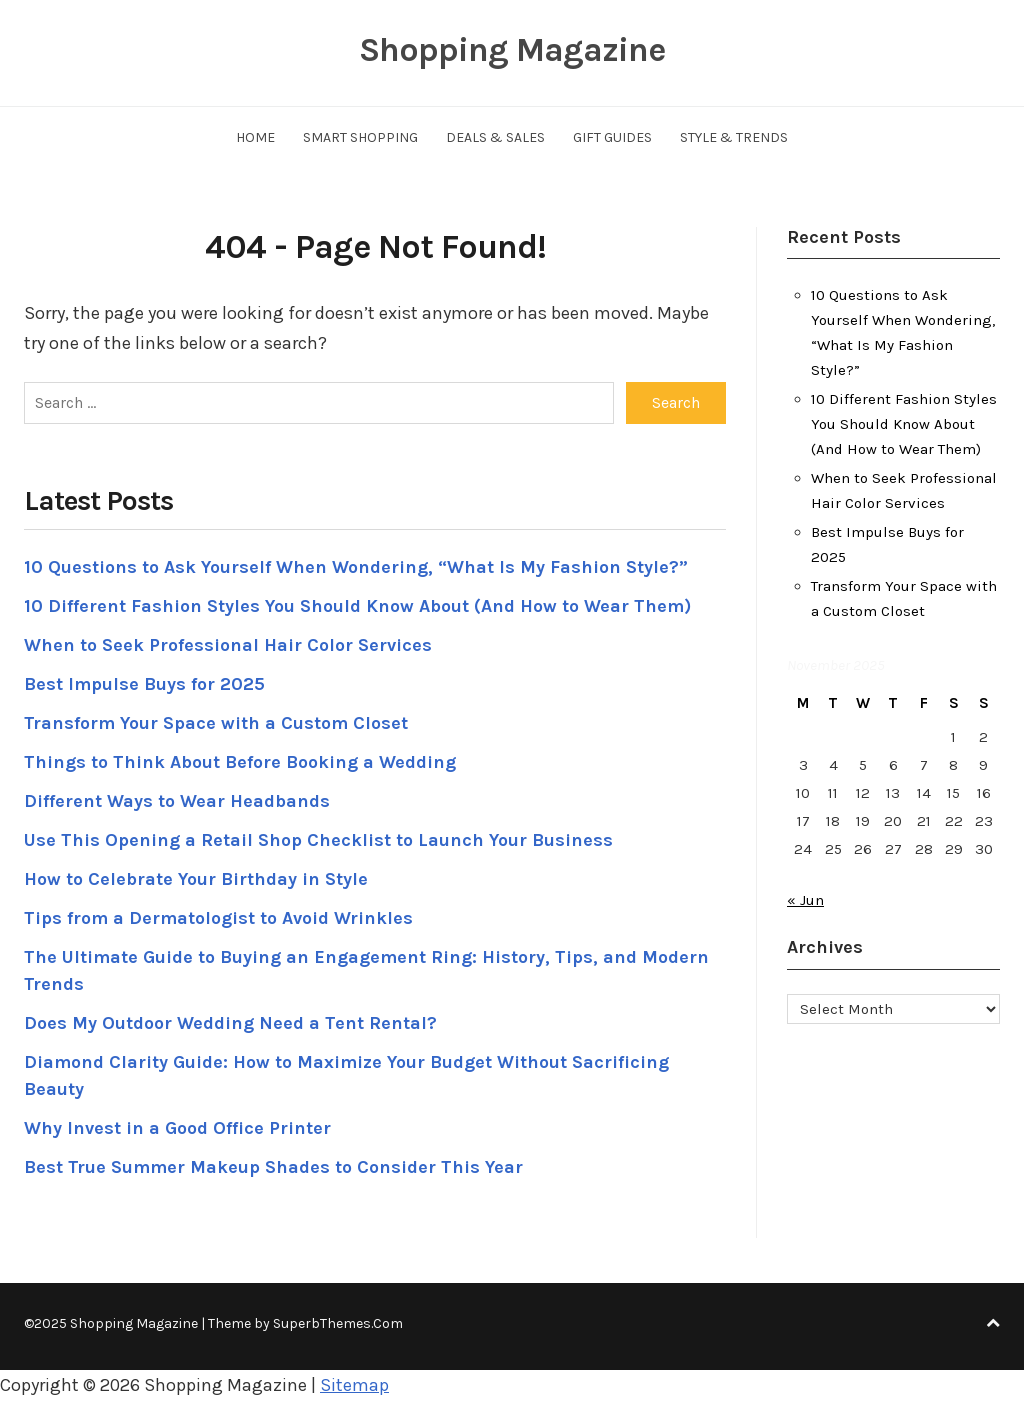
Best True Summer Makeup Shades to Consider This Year (273, 1167)
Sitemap (354, 1385)
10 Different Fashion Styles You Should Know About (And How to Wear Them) (357, 606)
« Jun (805, 900)
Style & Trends (734, 137)
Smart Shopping (360, 137)
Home (255, 137)
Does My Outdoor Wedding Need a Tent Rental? (230, 1023)
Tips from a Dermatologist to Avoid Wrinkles (218, 918)
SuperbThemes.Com (338, 1323)
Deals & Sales (495, 137)
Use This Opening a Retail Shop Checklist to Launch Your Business (318, 840)
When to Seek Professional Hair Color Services (228, 645)
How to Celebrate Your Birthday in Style (196, 879)
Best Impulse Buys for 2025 (144, 684)
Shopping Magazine (512, 50)
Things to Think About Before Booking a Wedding (240, 762)
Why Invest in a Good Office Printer (177, 1128)
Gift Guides (612, 137)
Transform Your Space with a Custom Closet (216, 723)
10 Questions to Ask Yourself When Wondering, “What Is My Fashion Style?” (356, 567)
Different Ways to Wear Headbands (177, 801)
